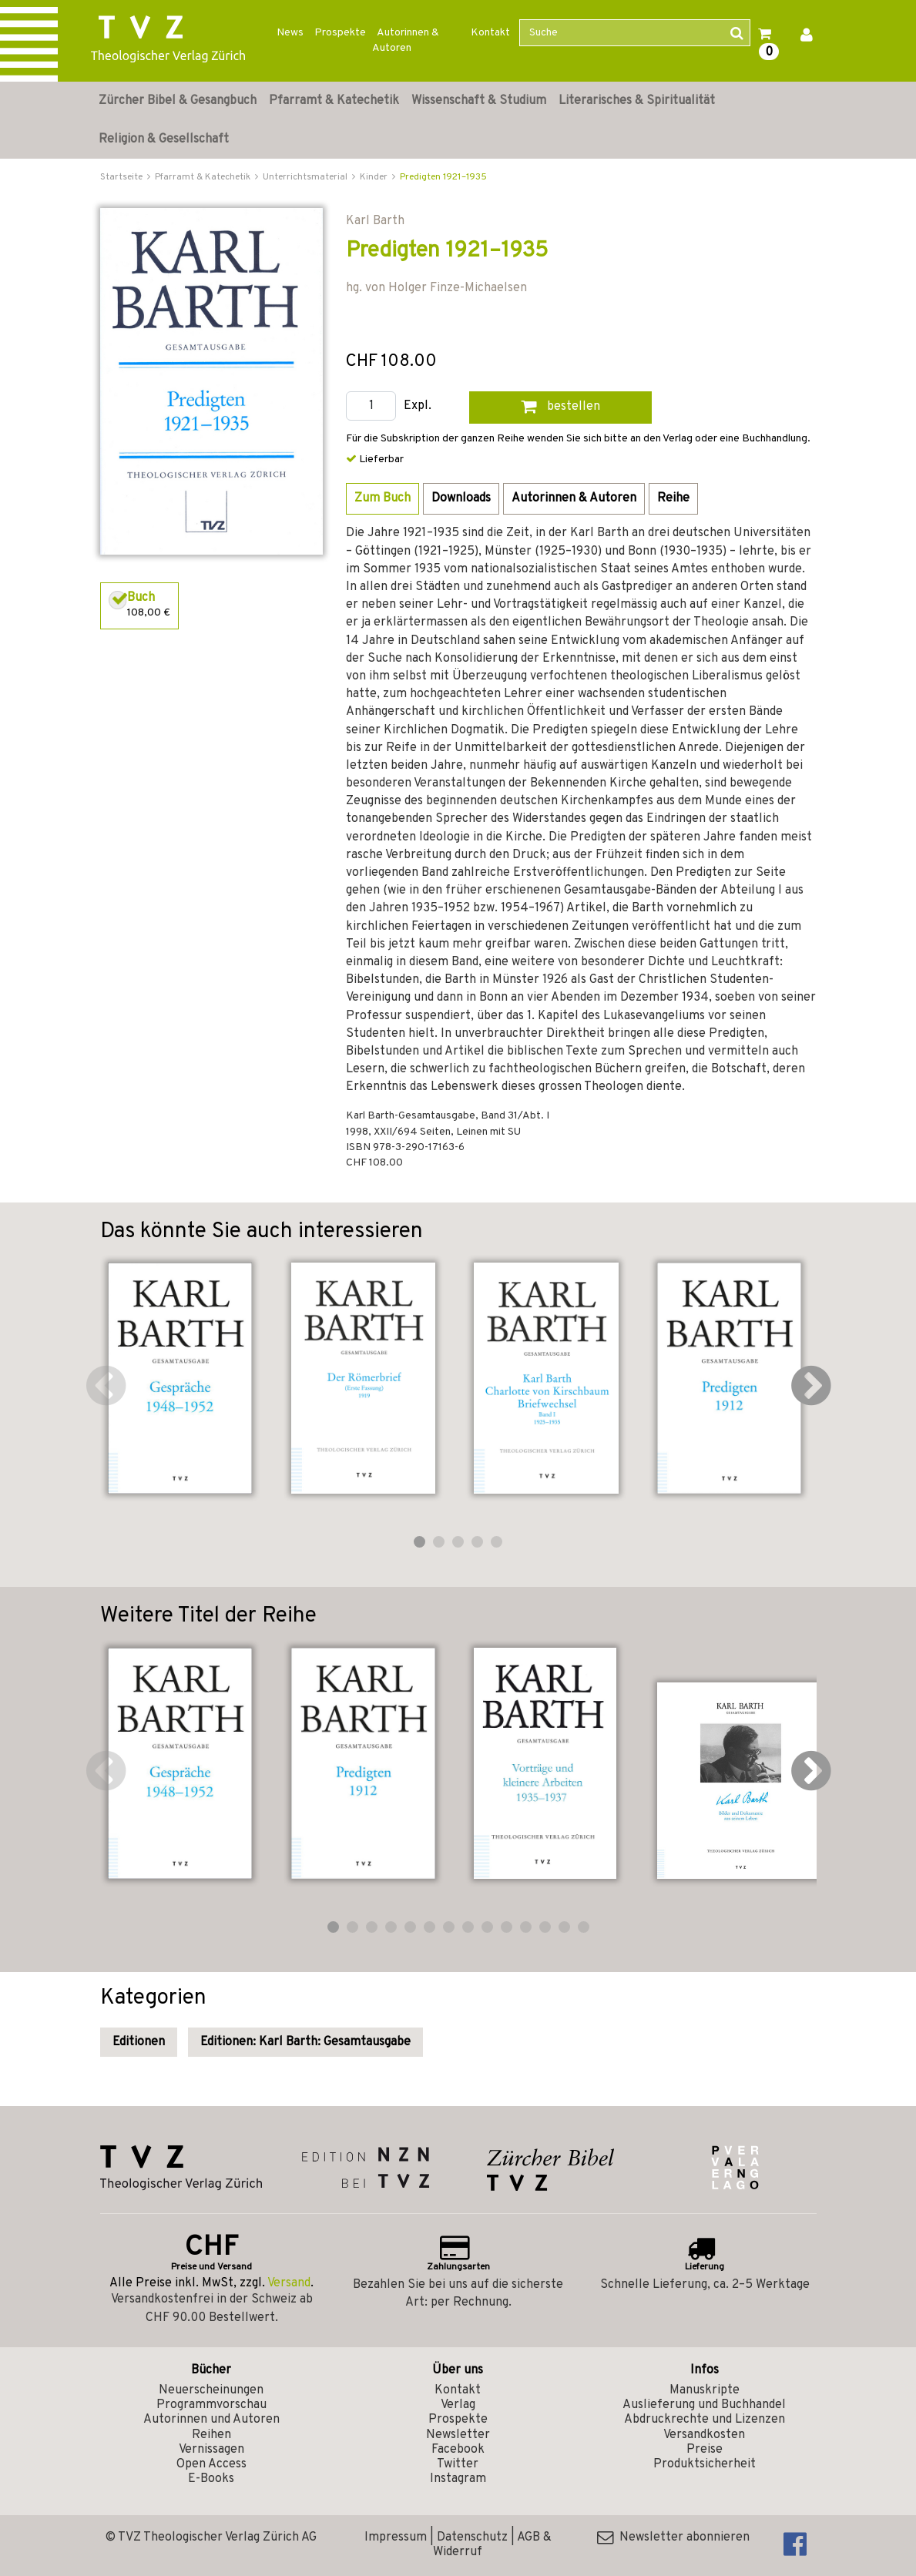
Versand (288, 2283)
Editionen (138, 2042)
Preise (704, 2449)
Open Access (211, 2464)
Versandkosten (704, 2435)
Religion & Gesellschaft (164, 139)
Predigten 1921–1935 (443, 177)
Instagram (458, 2479)
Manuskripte (704, 2390)
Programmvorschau (211, 2405)
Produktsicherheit (704, 2464)
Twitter (457, 2464)
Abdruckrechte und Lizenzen (704, 2419)
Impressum (395, 2537)
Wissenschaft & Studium (478, 101)
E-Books (211, 2479)
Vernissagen (211, 2449)
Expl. (417, 406)
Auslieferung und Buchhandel (704, 2405)
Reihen (211, 2435)
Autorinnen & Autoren (405, 40)
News (290, 32)
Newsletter (458, 2435)
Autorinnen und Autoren (211, 2419)
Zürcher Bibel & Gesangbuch (178, 101)
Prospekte (340, 32)
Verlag (458, 2405)
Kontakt (490, 32)
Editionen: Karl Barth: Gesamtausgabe (305, 2042)
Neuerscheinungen (211, 2390)
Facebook (458, 2449)
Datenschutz (472, 2537)
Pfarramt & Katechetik (334, 101)
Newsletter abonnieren (673, 2537)
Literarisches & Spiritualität (637, 101)
